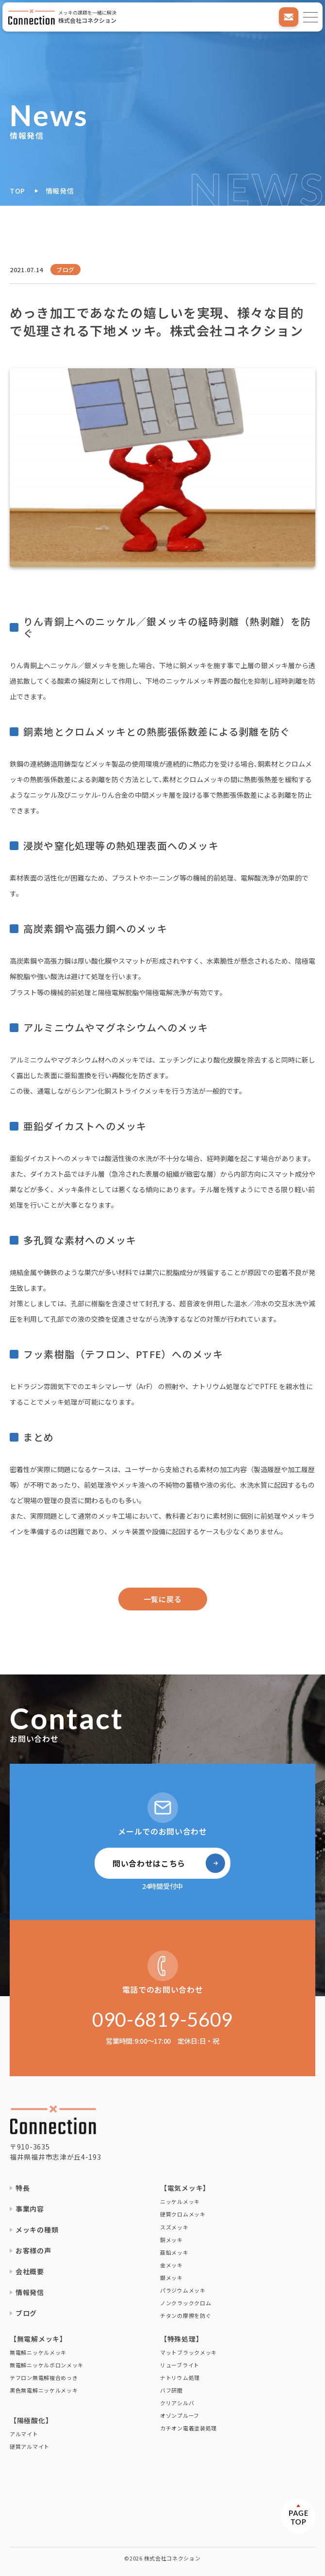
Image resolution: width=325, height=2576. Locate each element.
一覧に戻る (163, 1599)
